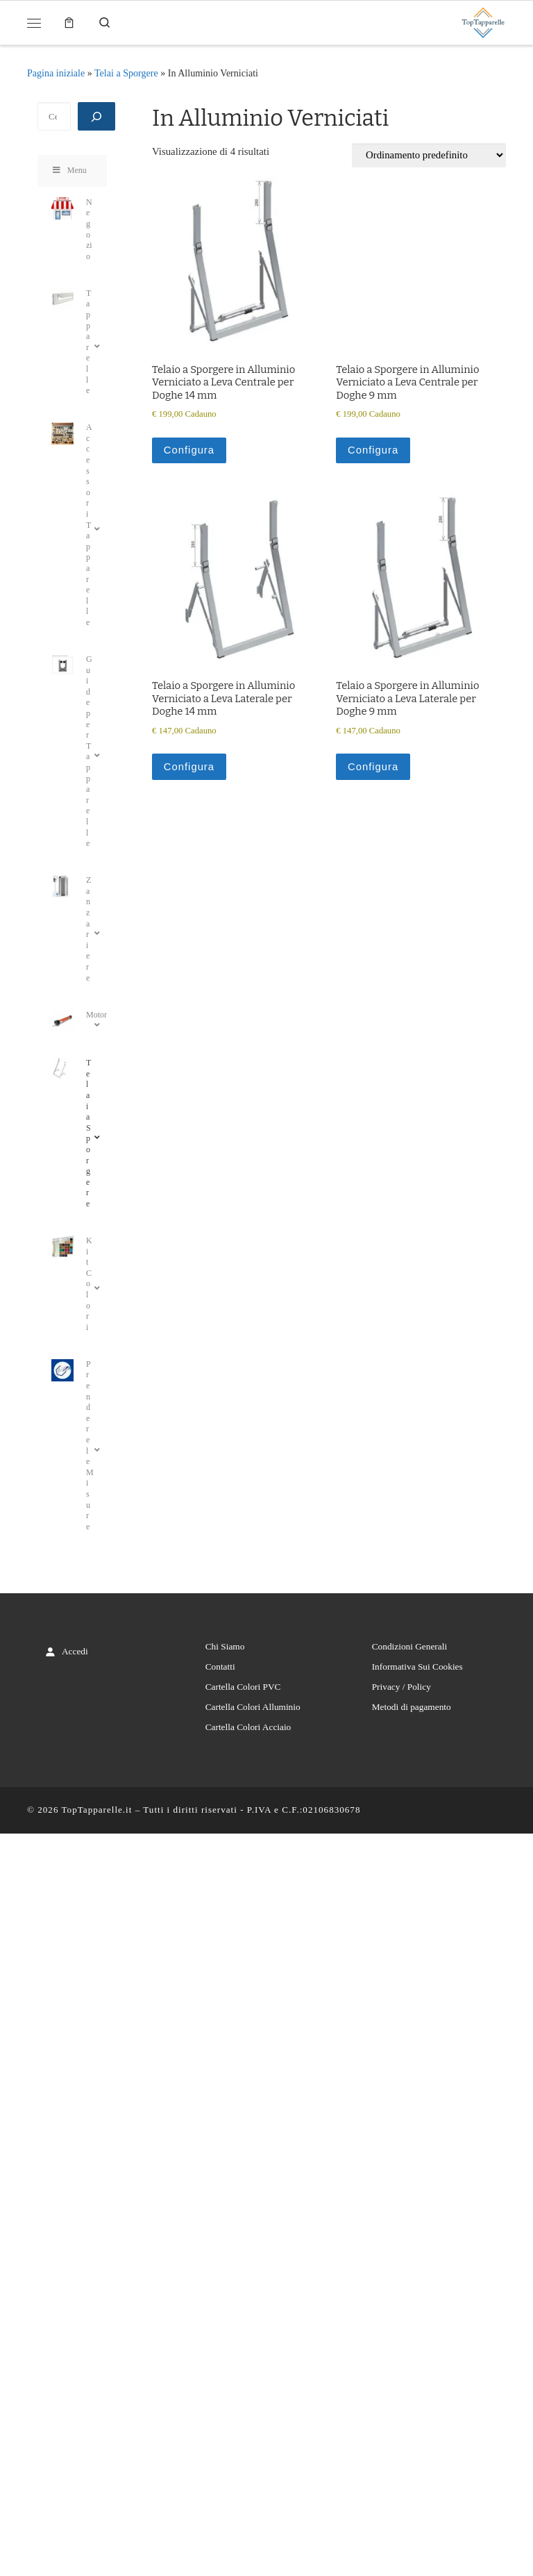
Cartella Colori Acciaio (248, 1727)
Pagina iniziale (56, 72)
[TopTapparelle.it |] (483, 21)
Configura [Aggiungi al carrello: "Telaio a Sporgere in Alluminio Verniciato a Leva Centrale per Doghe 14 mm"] (189, 450)
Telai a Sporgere (126, 72)
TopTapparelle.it (97, 1809)
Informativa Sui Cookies (417, 1666)
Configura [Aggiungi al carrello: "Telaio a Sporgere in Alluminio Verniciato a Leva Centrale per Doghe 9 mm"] (373, 450)
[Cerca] (96, 116)
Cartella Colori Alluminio (253, 1707)
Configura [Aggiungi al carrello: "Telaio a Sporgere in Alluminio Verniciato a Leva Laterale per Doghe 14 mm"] (189, 766)
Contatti (220, 1666)
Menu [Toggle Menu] (69, 170)
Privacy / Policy (401, 1686)
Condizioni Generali (409, 1646)
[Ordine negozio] (429, 155)
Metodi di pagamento (411, 1707)
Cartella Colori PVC (243, 1686)
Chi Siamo (225, 1646)
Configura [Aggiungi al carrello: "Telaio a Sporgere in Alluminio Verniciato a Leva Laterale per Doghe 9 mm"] (373, 766)
